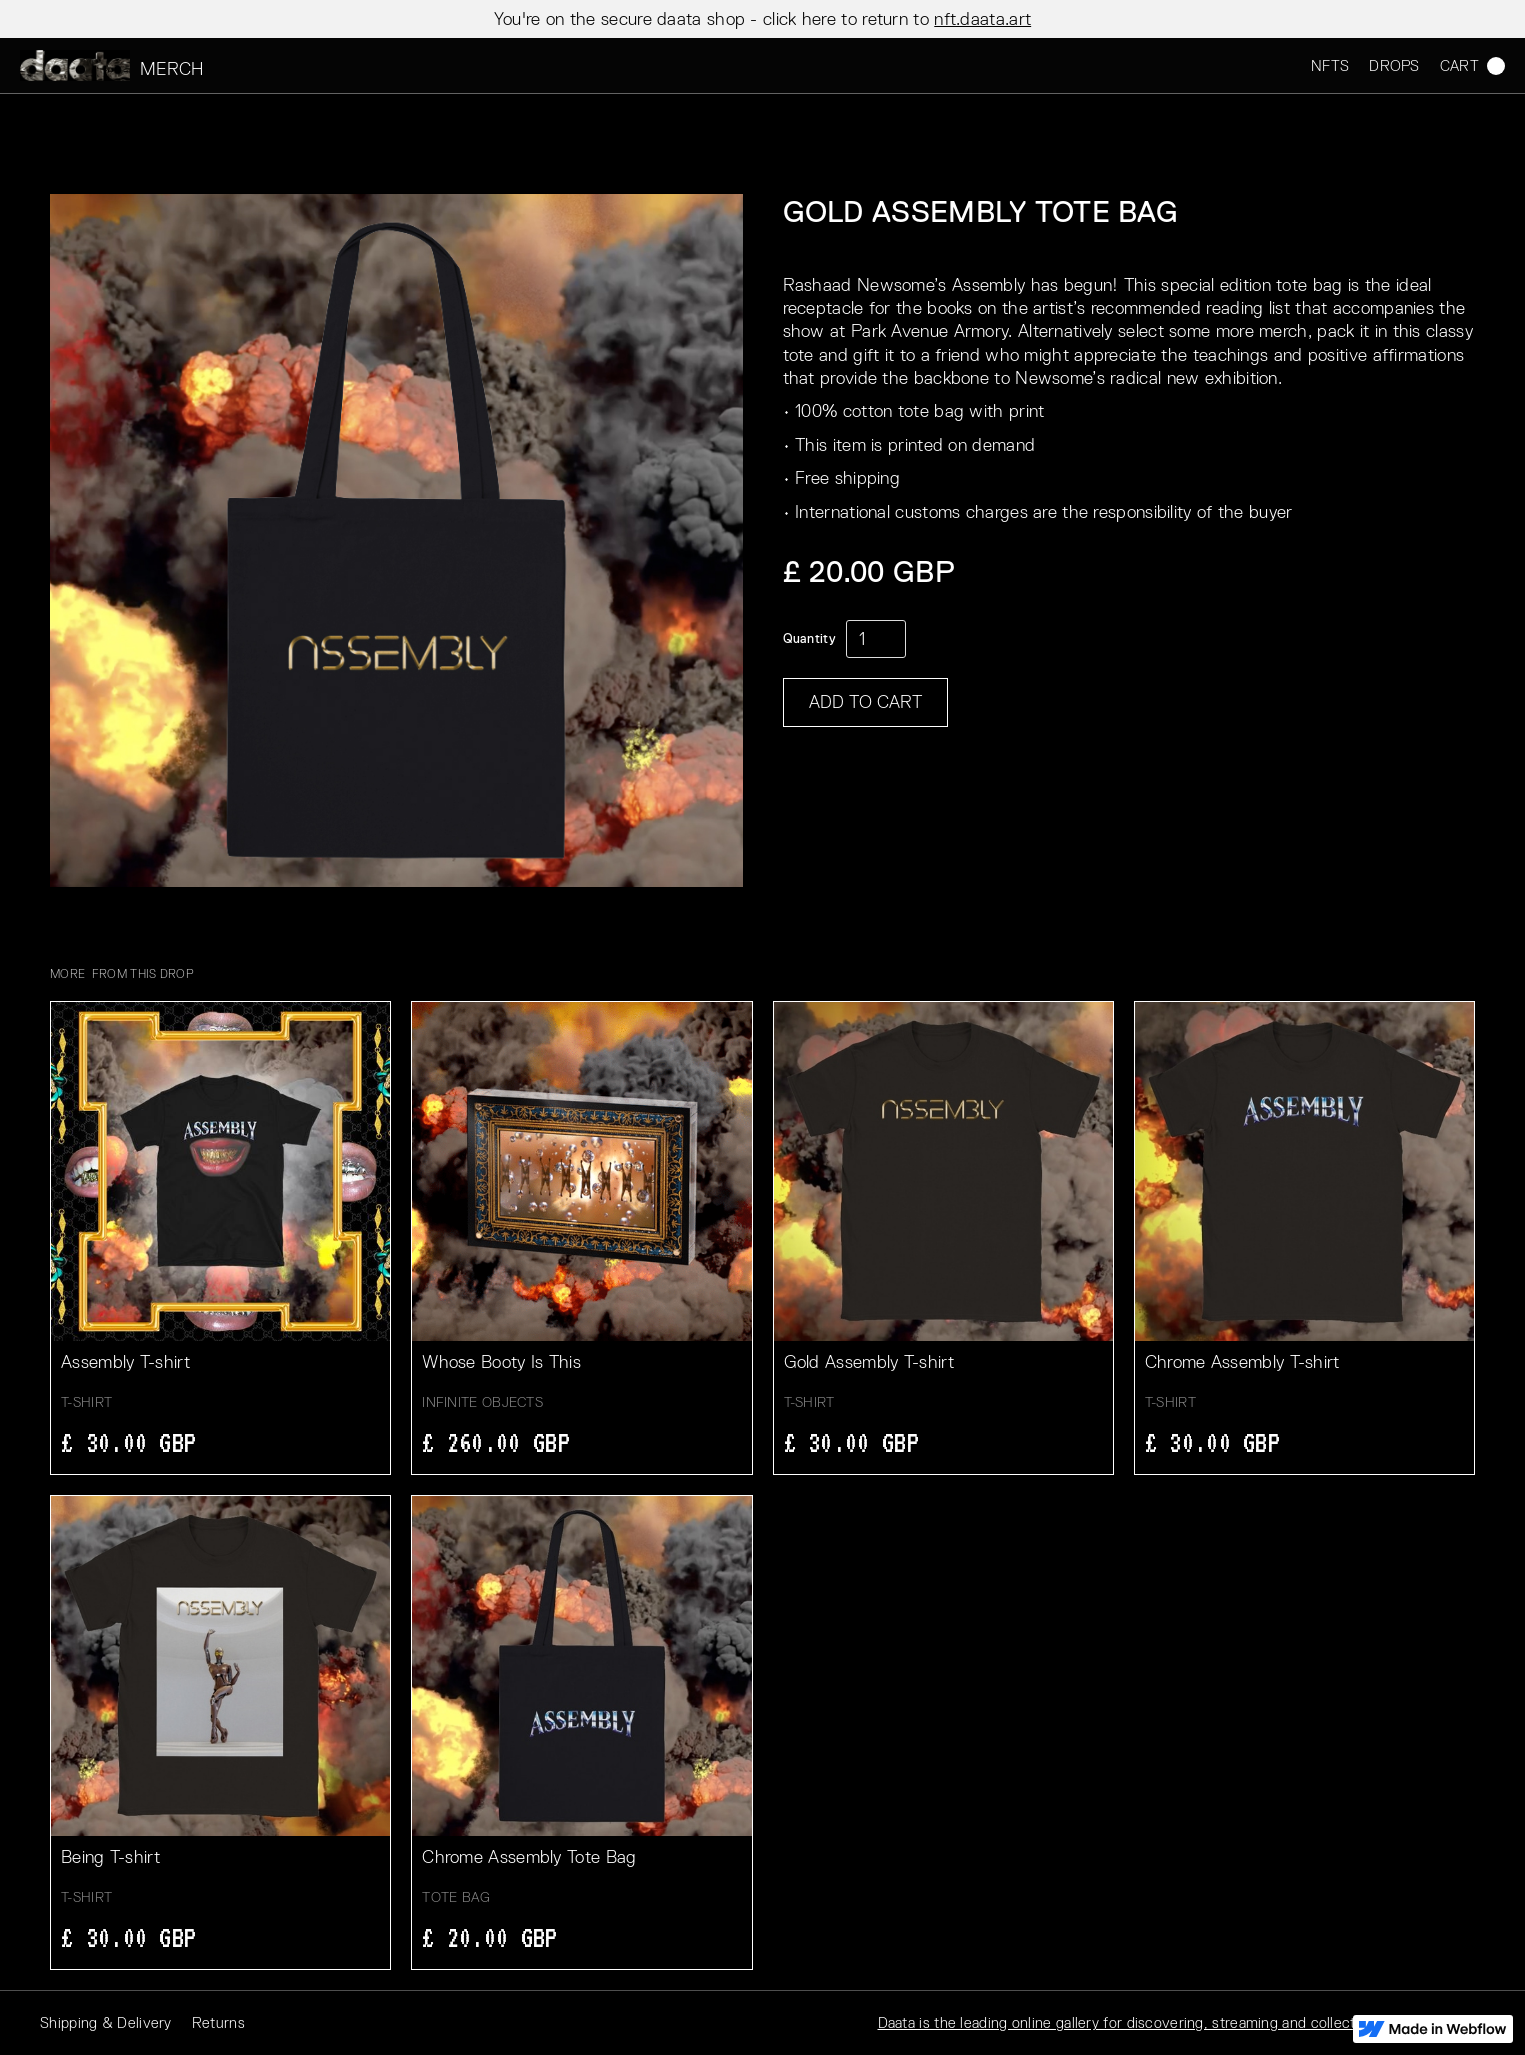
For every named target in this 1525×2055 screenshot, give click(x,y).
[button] (1462, 65)
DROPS (1394, 65)
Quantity (809, 638)
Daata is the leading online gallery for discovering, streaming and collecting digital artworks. (1182, 2022)
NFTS (1330, 65)
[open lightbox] (396, 540)
